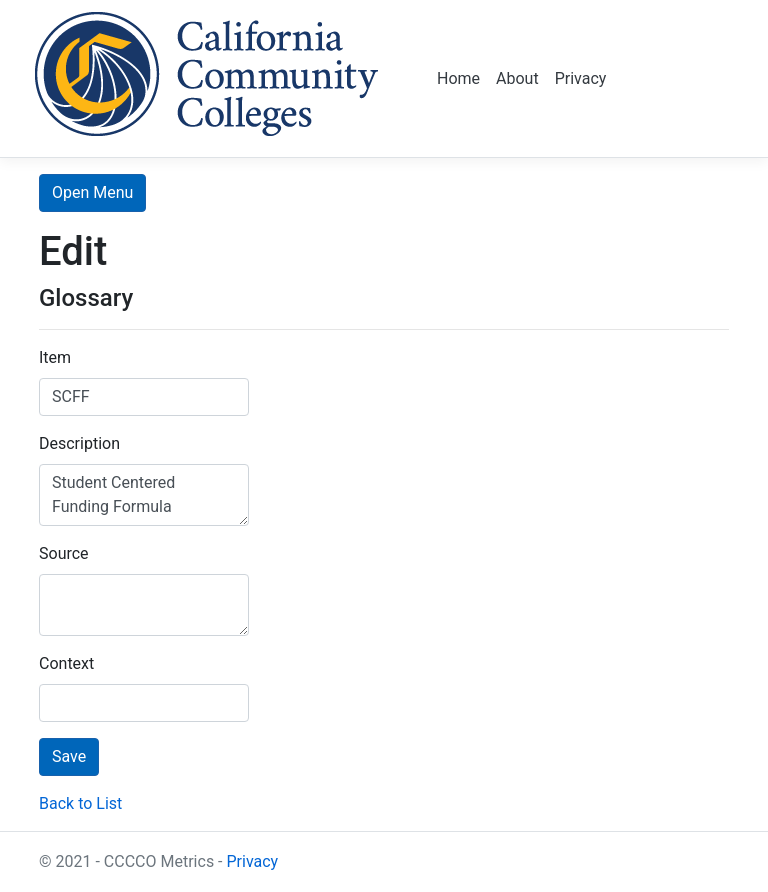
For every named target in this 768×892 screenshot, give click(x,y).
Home (458, 78)
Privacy (581, 78)
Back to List (80, 803)
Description (79, 443)
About (517, 78)
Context (66, 663)
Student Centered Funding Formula (144, 495)
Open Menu (92, 192)
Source (64, 553)
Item (55, 357)
